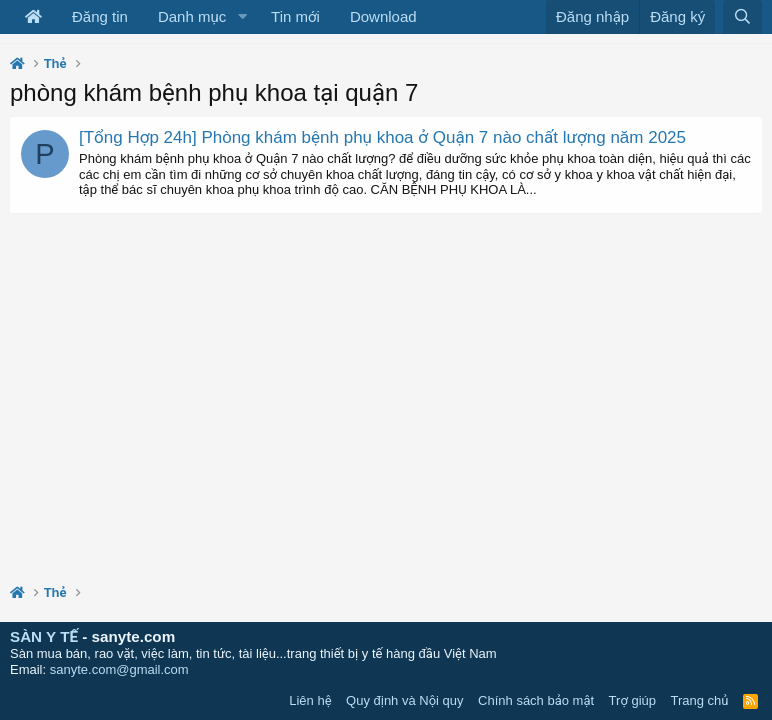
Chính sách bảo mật (536, 700)
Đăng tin (100, 16)
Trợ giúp (632, 700)
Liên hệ (310, 700)
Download (383, 16)
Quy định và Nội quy (405, 700)
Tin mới (295, 16)
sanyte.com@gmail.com (119, 669)
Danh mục (192, 16)
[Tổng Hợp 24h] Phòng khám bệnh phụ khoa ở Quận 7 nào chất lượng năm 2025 (382, 137)
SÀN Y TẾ (44, 636)
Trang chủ (700, 700)
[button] (242, 17)
